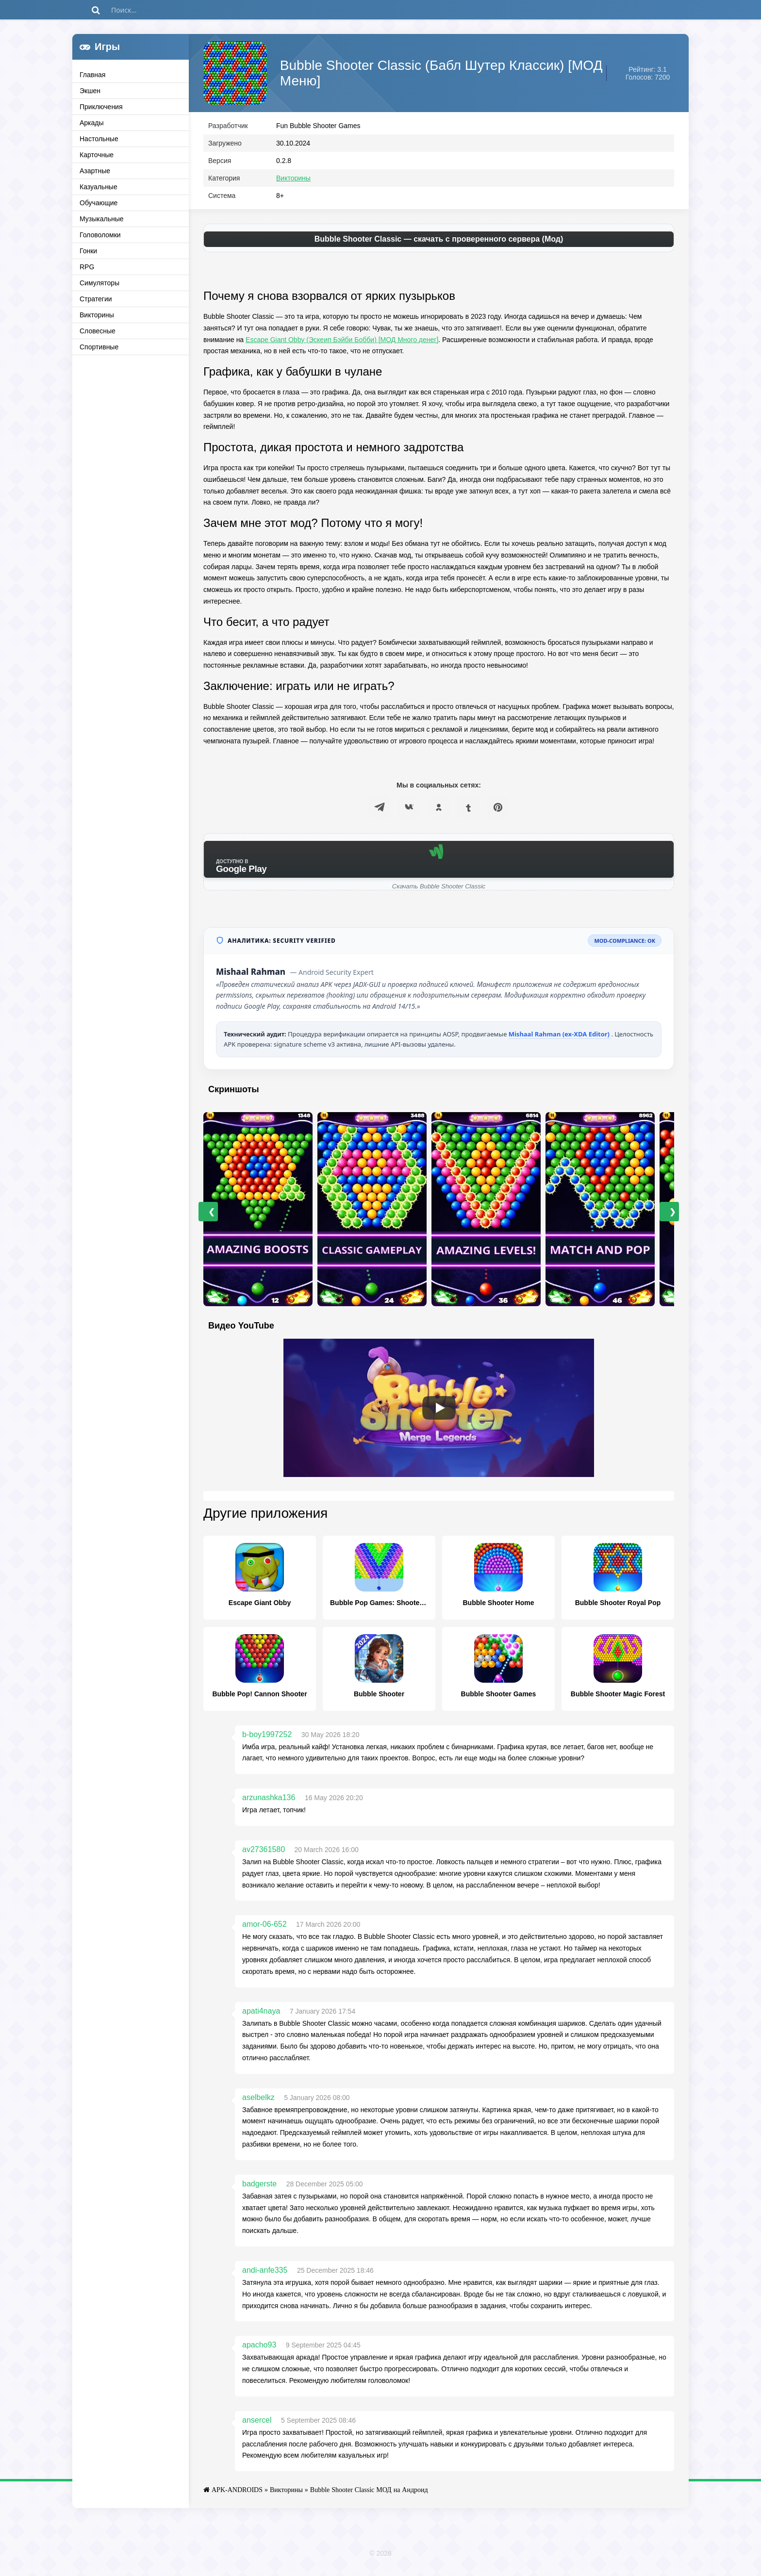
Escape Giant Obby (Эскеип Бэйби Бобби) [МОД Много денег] (342, 343)
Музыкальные (102, 219)
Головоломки (100, 235)
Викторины (97, 315)
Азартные (95, 171)
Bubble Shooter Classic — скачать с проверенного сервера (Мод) (438, 243)
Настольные (99, 139)
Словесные (98, 331)
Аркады (92, 123)
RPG (87, 267)
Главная (92, 75)
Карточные (97, 155)
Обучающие (98, 203)
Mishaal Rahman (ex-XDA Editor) (560, 1038)
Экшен (90, 91)
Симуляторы (99, 283)
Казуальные (98, 187)
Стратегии (96, 299)
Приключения (101, 107)
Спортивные (99, 347)
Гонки (88, 251)
